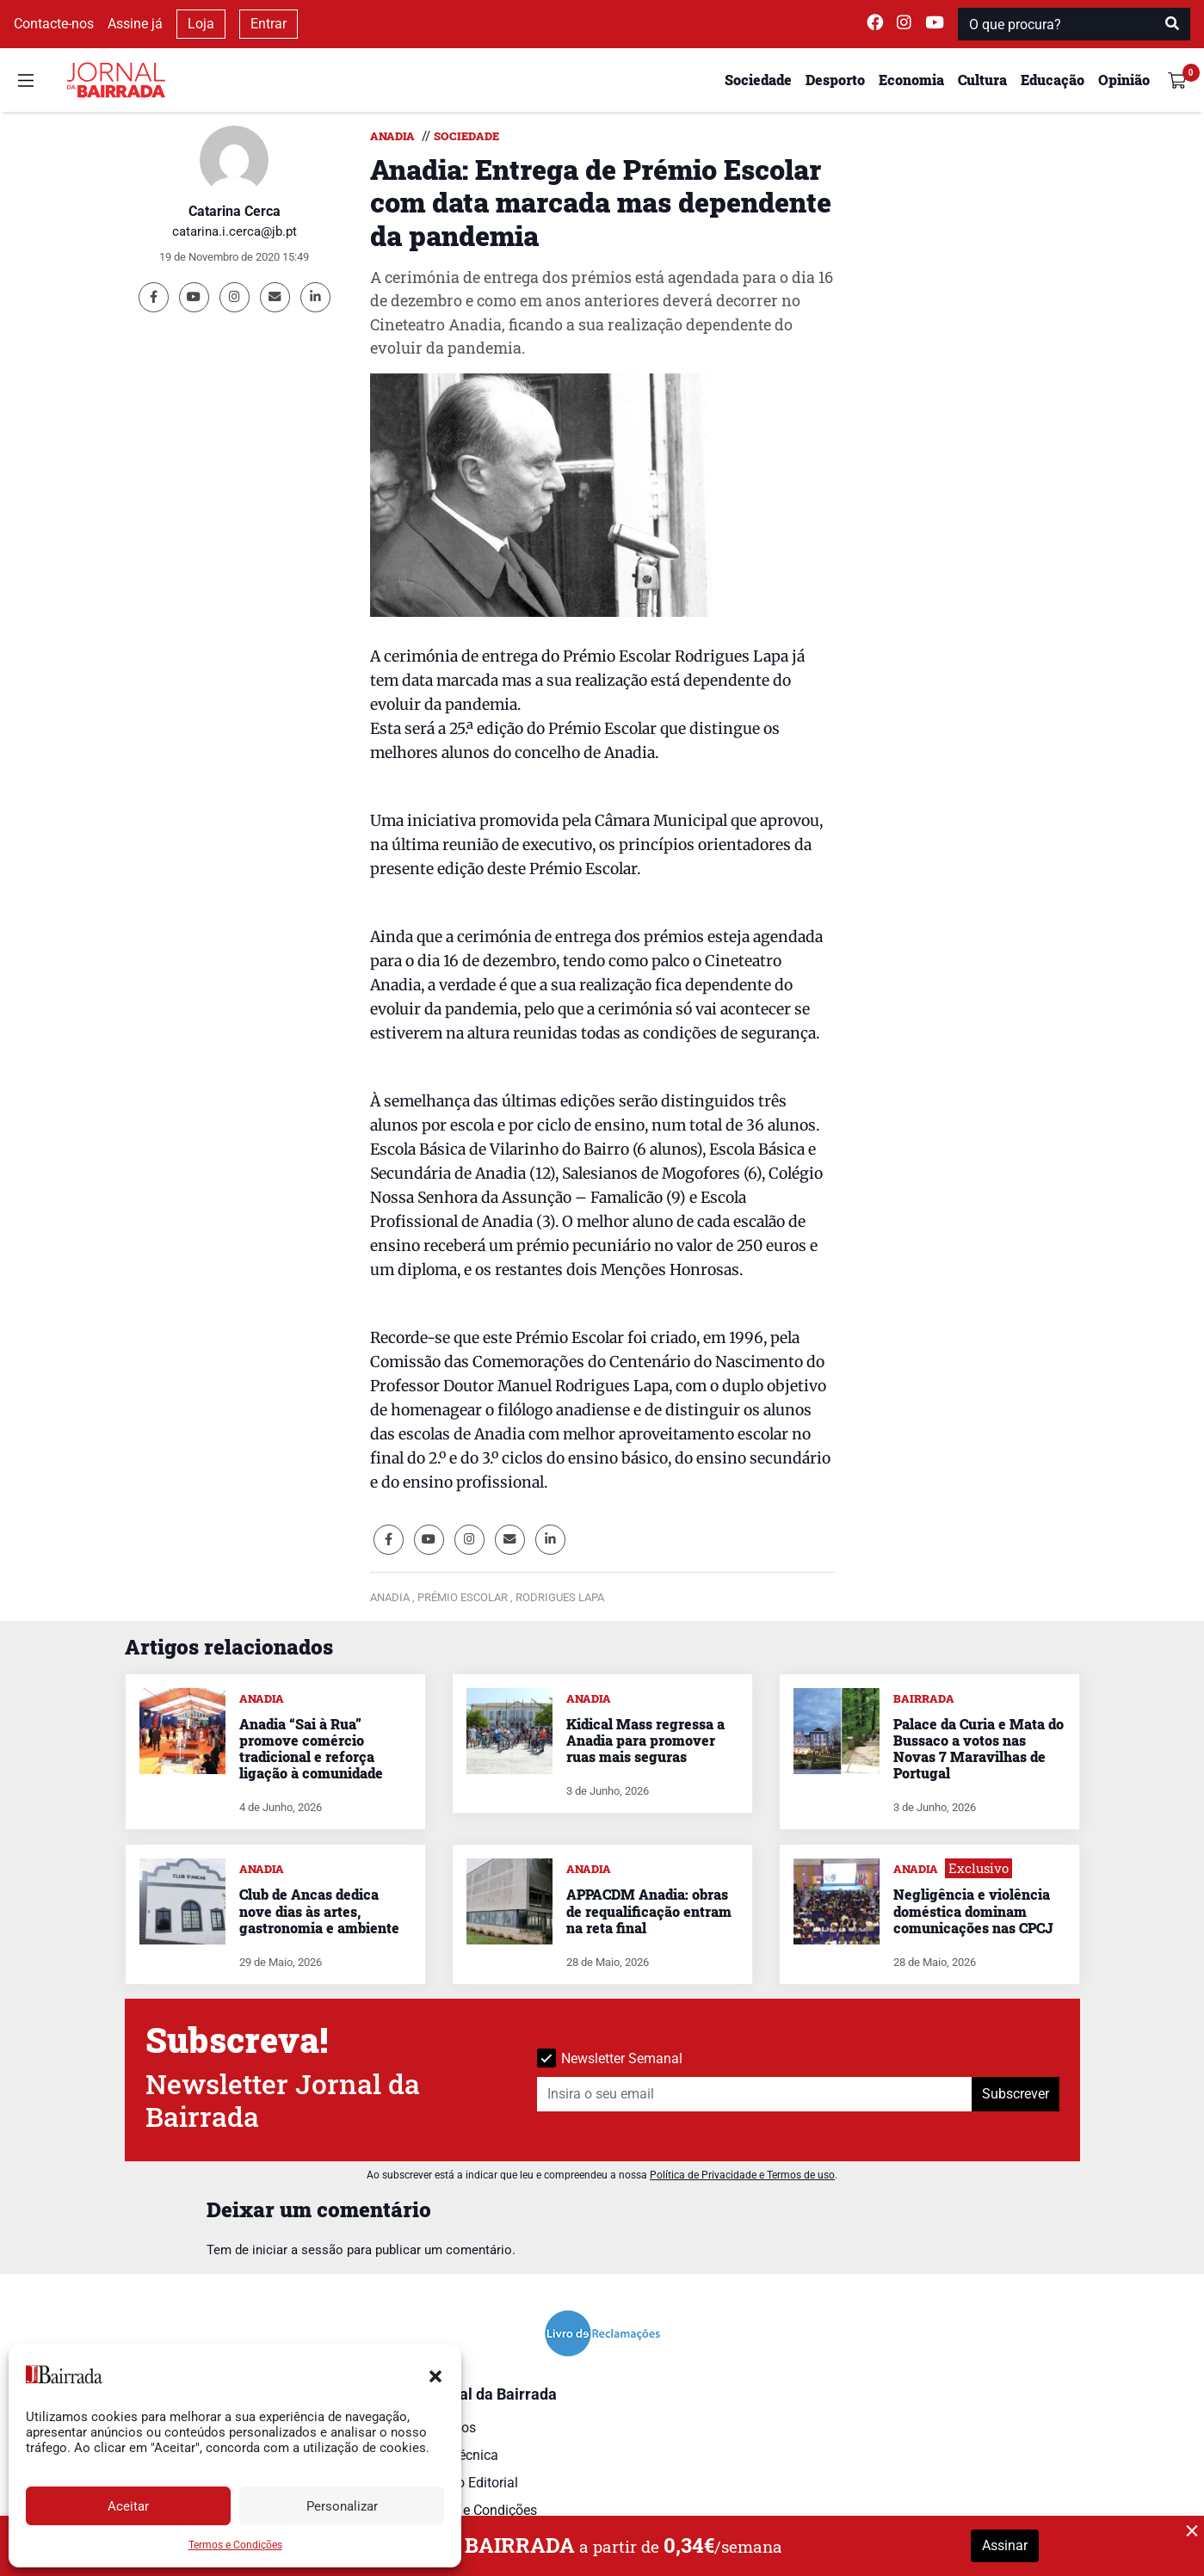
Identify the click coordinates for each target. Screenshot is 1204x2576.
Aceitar (128, 2506)
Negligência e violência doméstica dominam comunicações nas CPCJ (973, 1910)
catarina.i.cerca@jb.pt (234, 231)
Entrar (268, 23)
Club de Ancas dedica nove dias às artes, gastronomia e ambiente (319, 1910)
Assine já (135, 23)
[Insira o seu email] (754, 2094)
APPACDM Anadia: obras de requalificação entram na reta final (649, 1910)
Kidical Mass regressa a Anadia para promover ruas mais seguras (645, 1740)
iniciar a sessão (297, 2250)
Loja (201, 23)
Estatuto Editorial (466, 2482)
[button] (435, 2374)
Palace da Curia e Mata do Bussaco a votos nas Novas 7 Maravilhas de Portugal (978, 1749)
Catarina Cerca (234, 211)
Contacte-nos (54, 23)
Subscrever (1015, 2094)
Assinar (1005, 2545)
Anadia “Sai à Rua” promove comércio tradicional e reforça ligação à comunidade (311, 1749)
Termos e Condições (235, 2545)
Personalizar (342, 2506)
